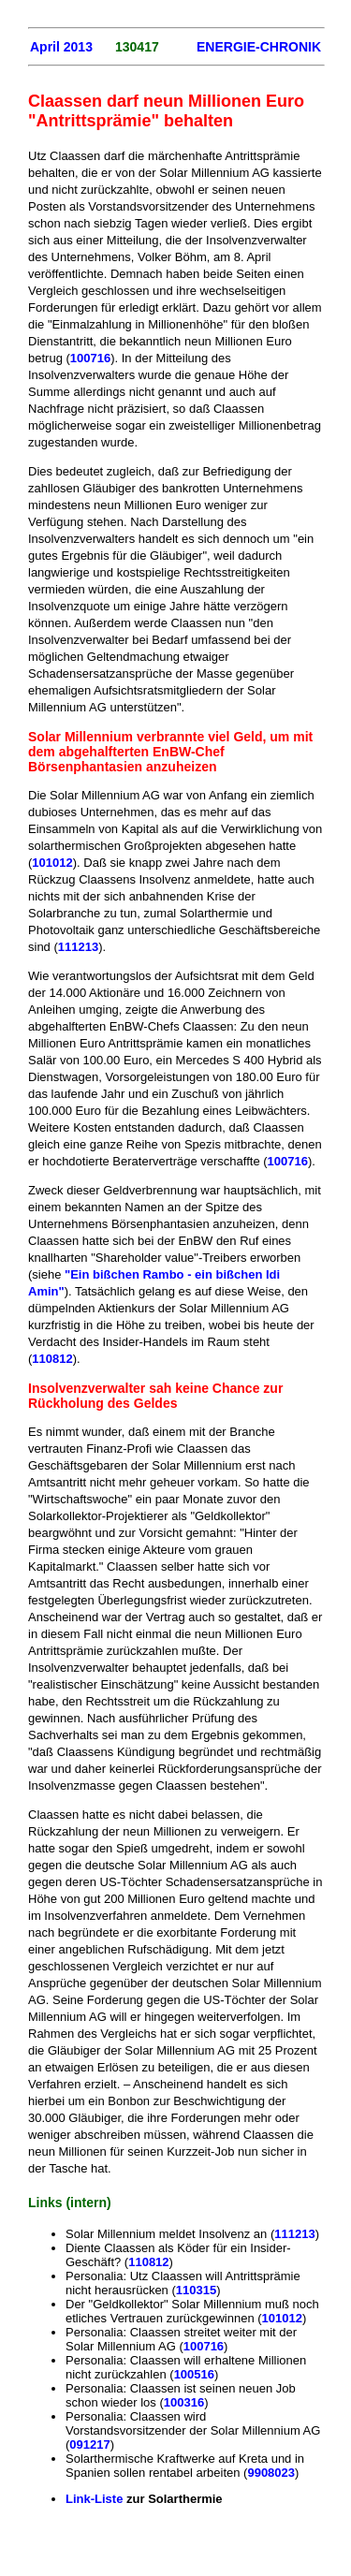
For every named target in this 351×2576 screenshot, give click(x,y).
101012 (52, 863)
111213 (78, 947)
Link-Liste (96, 2499)
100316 (184, 2402)
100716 (90, 358)
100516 (194, 2374)
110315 (196, 2290)
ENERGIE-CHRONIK (259, 46)
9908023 (271, 2473)
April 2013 (61, 46)
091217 (89, 2444)
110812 (52, 1359)
